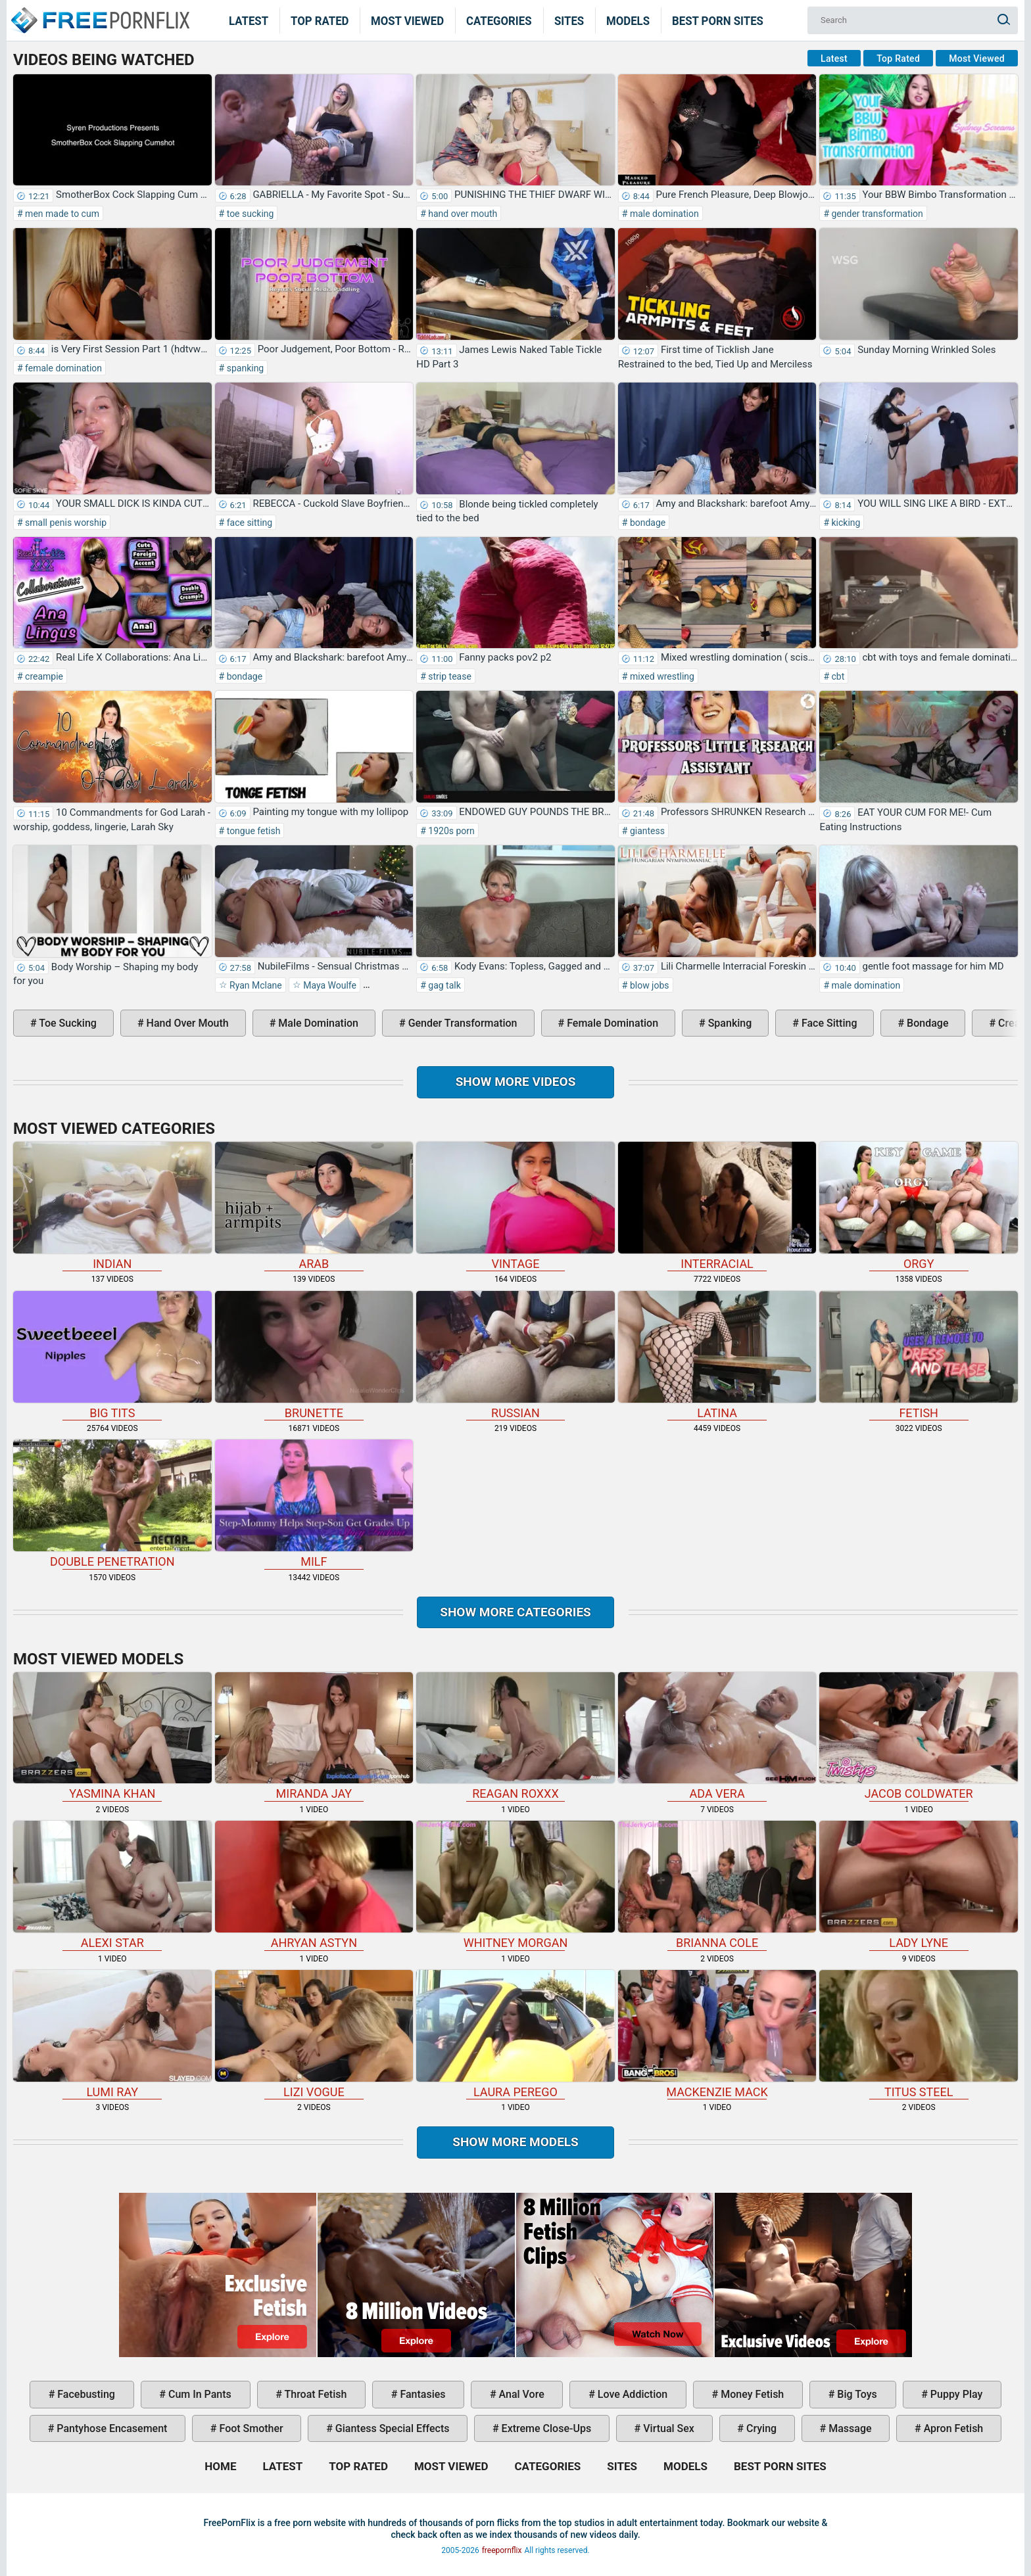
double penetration (112, 1504)
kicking (844, 522)
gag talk (443, 985)
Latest (248, 20)
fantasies (421, 2394)
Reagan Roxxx (515, 1736)
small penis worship (65, 522)
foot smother (250, 2428)
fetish (918, 1355)
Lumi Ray (112, 2034)
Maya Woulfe (328, 985)
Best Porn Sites (717, 20)
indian (112, 1206)
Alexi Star (112, 1885)
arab (314, 1206)
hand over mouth (461, 213)
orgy (918, 1206)
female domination (62, 368)
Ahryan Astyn (314, 1885)
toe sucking (249, 213)
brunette (314, 1355)
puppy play (955, 2394)
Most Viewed (407, 20)
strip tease (448, 676)
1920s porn (450, 831)
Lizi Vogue (314, 2034)
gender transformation (876, 213)
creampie (43, 676)
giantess (646, 831)
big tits (112, 1355)
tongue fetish (252, 831)
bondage (646, 522)
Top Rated (320, 20)
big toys (855, 2394)
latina (717, 1355)
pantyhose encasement (110, 2428)
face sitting (248, 522)
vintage (515, 1206)
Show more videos (516, 1081)
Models (628, 20)
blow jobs (648, 985)
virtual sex (667, 2428)
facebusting (85, 2394)
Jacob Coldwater (918, 1736)
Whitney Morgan (515, 1885)
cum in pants (198, 2394)
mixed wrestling (660, 676)
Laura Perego (515, 2034)
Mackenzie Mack (717, 2034)
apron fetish (952, 2428)
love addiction (631, 2394)
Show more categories (515, 1612)
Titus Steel (918, 2034)
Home (99, 11)
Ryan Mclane (255, 985)
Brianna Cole (717, 1885)
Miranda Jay (314, 1736)
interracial (717, 1206)
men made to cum (61, 213)
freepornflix (502, 2550)
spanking (244, 368)
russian (515, 1355)
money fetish (751, 2394)
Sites (569, 20)
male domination (662, 213)
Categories (499, 20)
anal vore (520, 2394)
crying (760, 2428)
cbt (836, 676)
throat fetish (314, 2394)
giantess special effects (391, 2428)
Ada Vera (717, 1736)
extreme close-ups (545, 2428)
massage (848, 2428)
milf (314, 1504)
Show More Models (515, 2141)
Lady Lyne (918, 1885)
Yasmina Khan (112, 1736)
